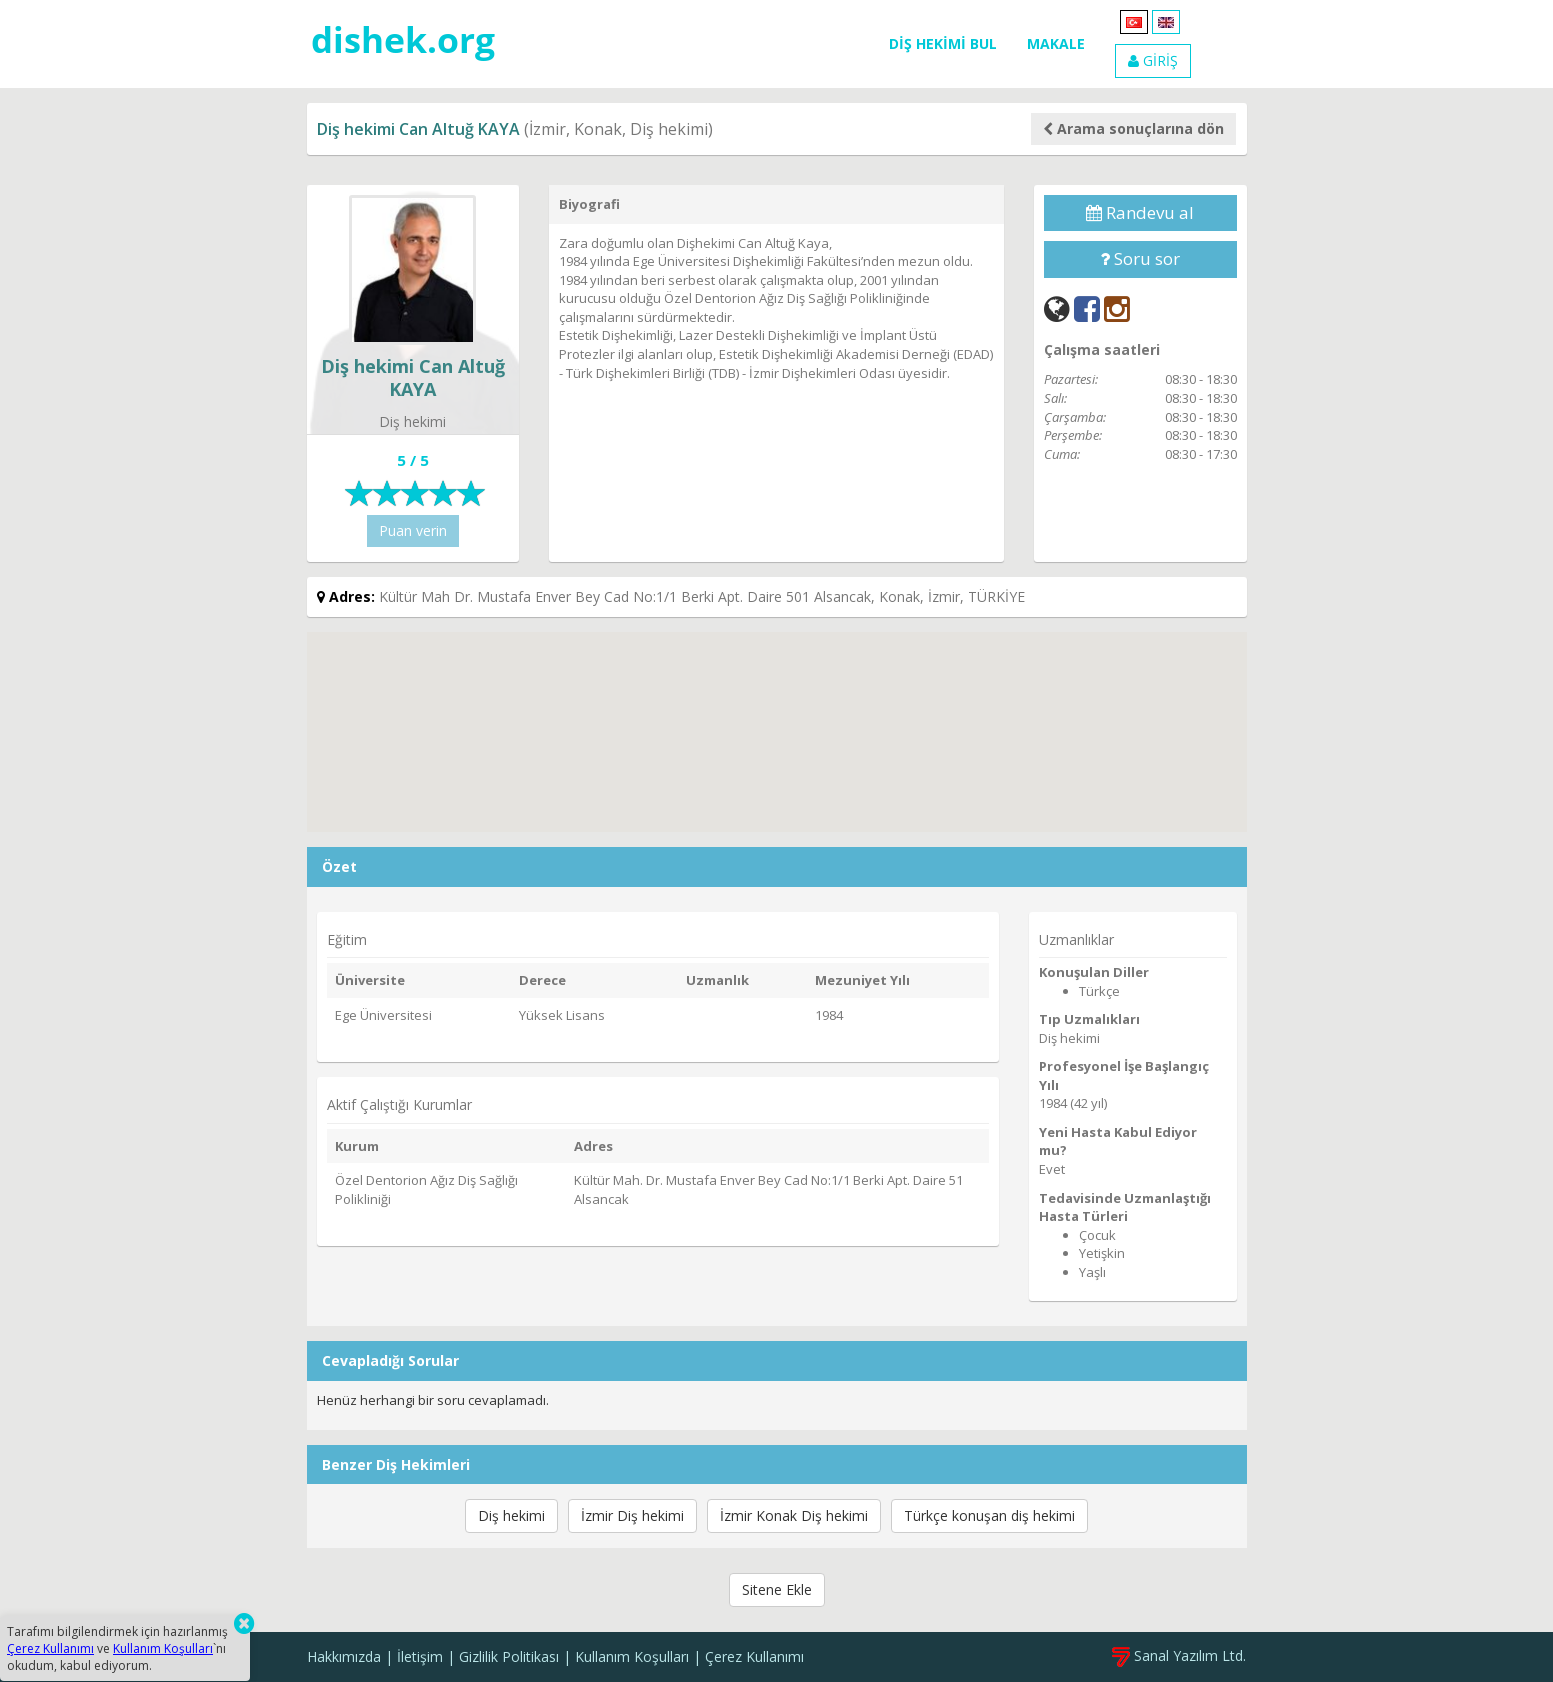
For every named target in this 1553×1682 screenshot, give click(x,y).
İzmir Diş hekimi (632, 1515)
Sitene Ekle (777, 1589)
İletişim (420, 1656)
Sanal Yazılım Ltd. (1179, 1655)
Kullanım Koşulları (632, 1656)
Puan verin (413, 530)
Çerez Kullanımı (754, 1656)
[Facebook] (1087, 308)
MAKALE (1056, 43)
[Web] (1057, 308)
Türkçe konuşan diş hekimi (989, 1515)
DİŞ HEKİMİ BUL (943, 43)
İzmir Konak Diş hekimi (794, 1515)
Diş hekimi (511, 1515)
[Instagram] (1117, 308)
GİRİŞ (1153, 60)
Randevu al (1140, 212)
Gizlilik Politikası (509, 1656)
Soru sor (1140, 258)
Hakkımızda (344, 1656)
